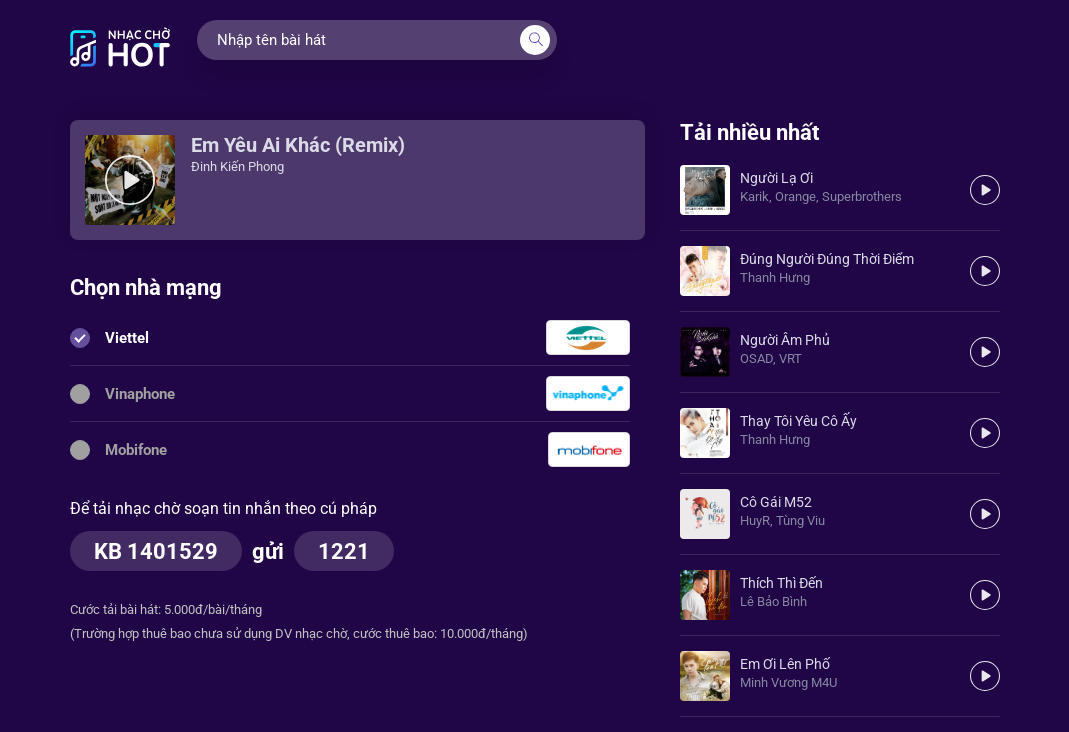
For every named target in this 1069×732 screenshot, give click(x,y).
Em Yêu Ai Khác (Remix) (298, 145)
